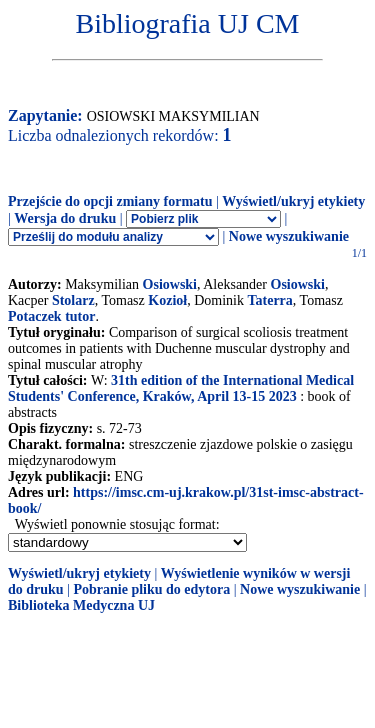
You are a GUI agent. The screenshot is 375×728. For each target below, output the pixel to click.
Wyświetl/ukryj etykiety (293, 201)
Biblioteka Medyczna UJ (81, 605)
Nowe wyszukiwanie (289, 236)
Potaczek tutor (51, 316)
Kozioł (167, 300)
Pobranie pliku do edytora (151, 589)
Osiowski (170, 284)
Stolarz (73, 300)
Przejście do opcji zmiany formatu (110, 201)
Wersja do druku (65, 218)
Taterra (269, 300)
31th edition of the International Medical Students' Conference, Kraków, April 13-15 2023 (181, 388)
